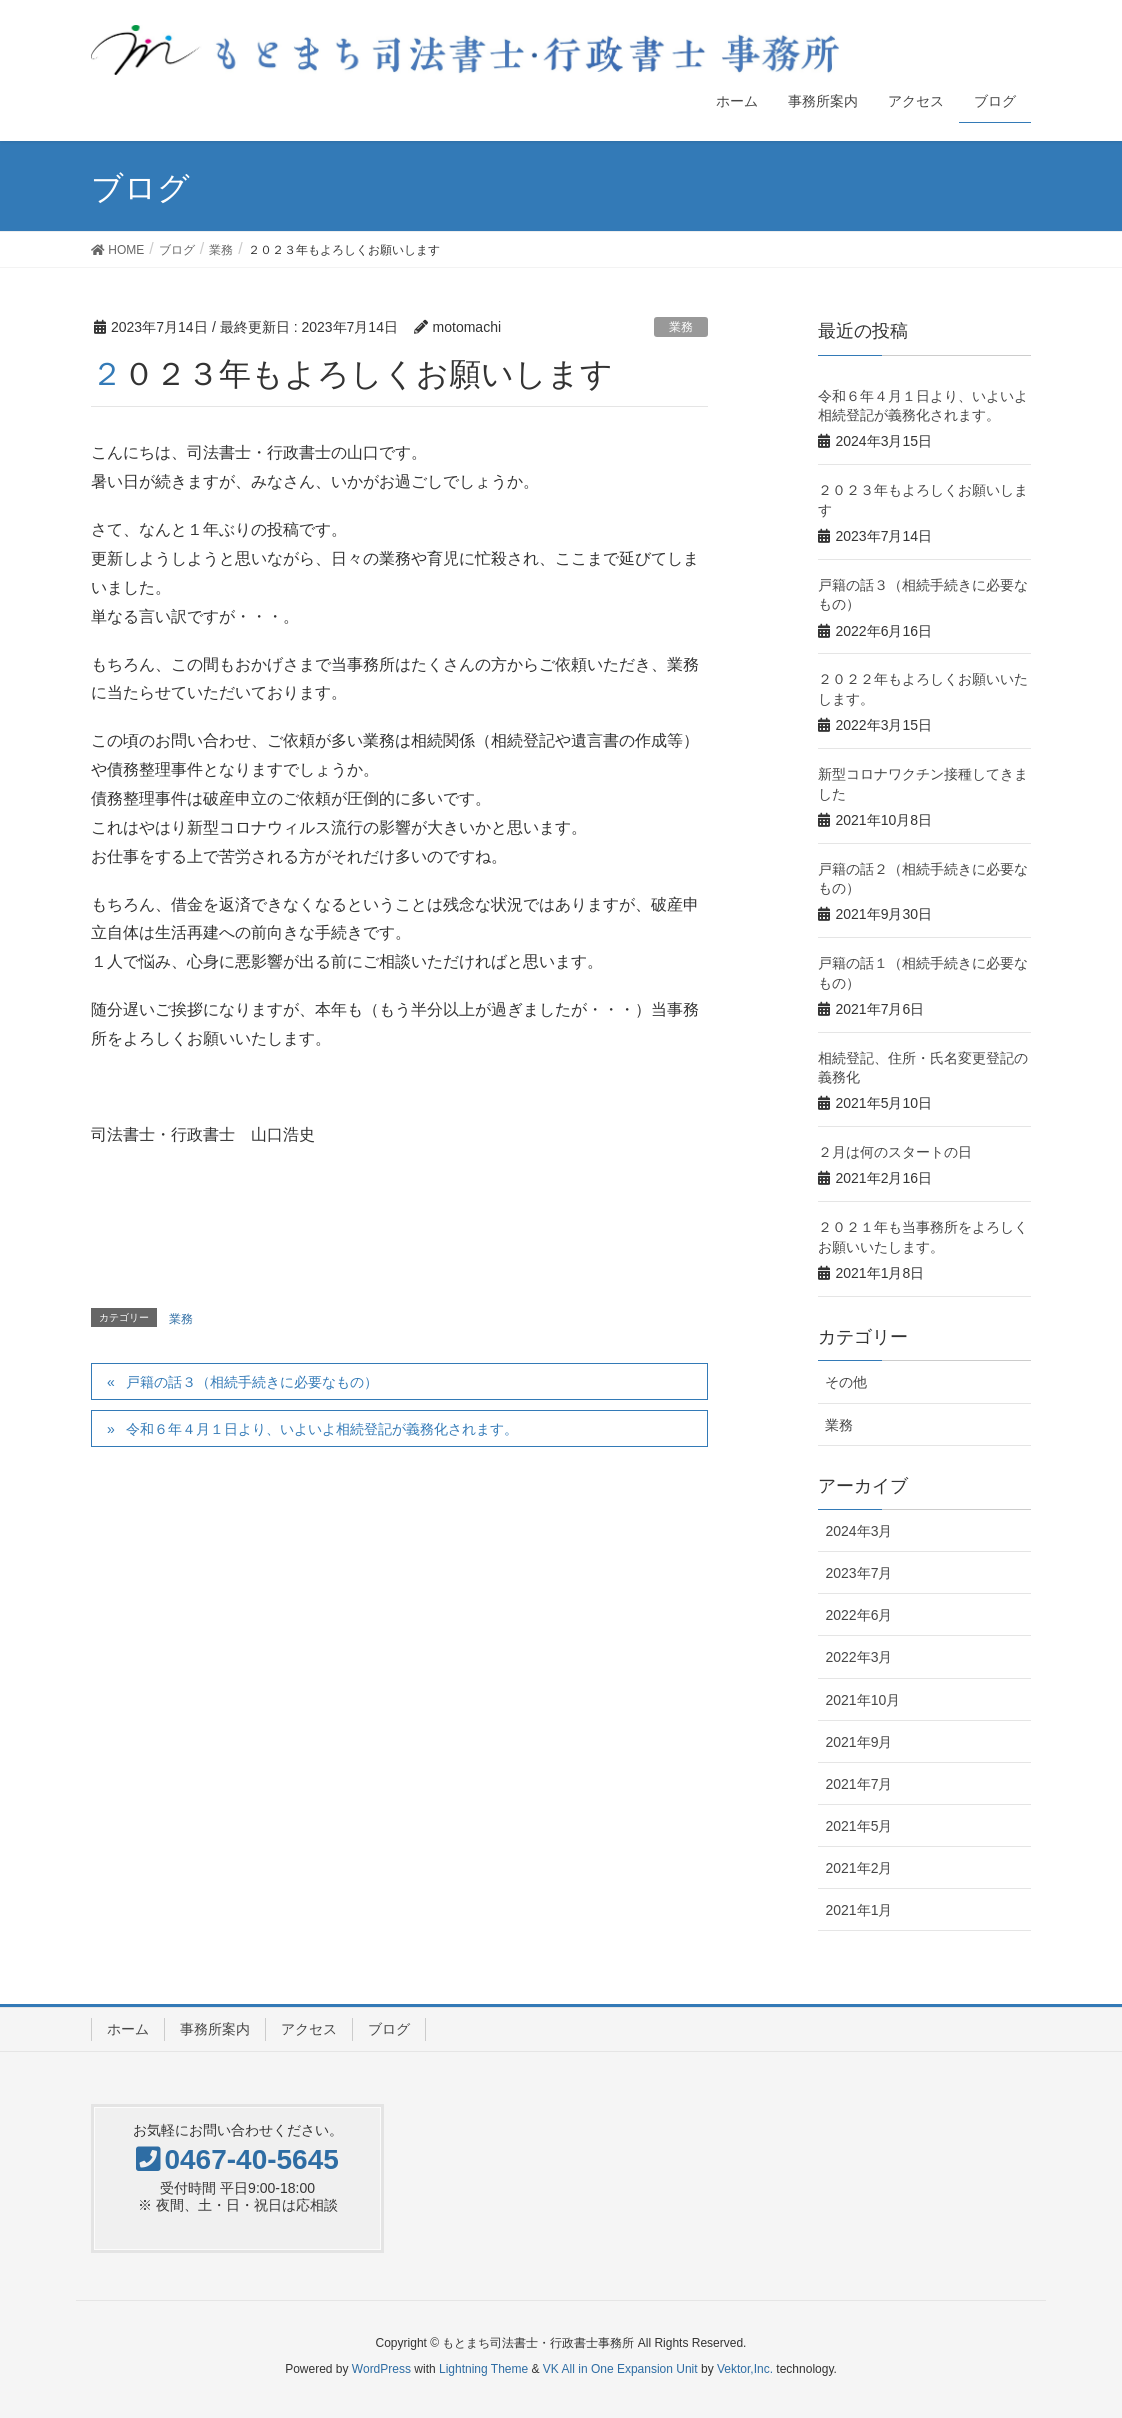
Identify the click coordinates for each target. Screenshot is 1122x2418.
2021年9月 (858, 1742)
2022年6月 (858, 1615)
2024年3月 (858, 1531)
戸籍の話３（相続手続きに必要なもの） (252, 1382)
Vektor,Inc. (745, 2369)
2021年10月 (862, 1700)
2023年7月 (858, 1573)
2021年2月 (858, 1868)
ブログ (389, 2029)
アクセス (309, 2029)
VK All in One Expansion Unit (620, 2369)
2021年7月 (858, 1784)
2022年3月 (858, 1657)
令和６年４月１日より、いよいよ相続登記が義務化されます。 (322, 1429)
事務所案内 (215, 2029)
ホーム (128, 2029)
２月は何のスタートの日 (895, 1152)
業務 (681, 327)
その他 (846, 1382)
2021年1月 (858, 1910)
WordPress (381, 2369)
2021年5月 (858, 1826)
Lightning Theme (483, 2369)
